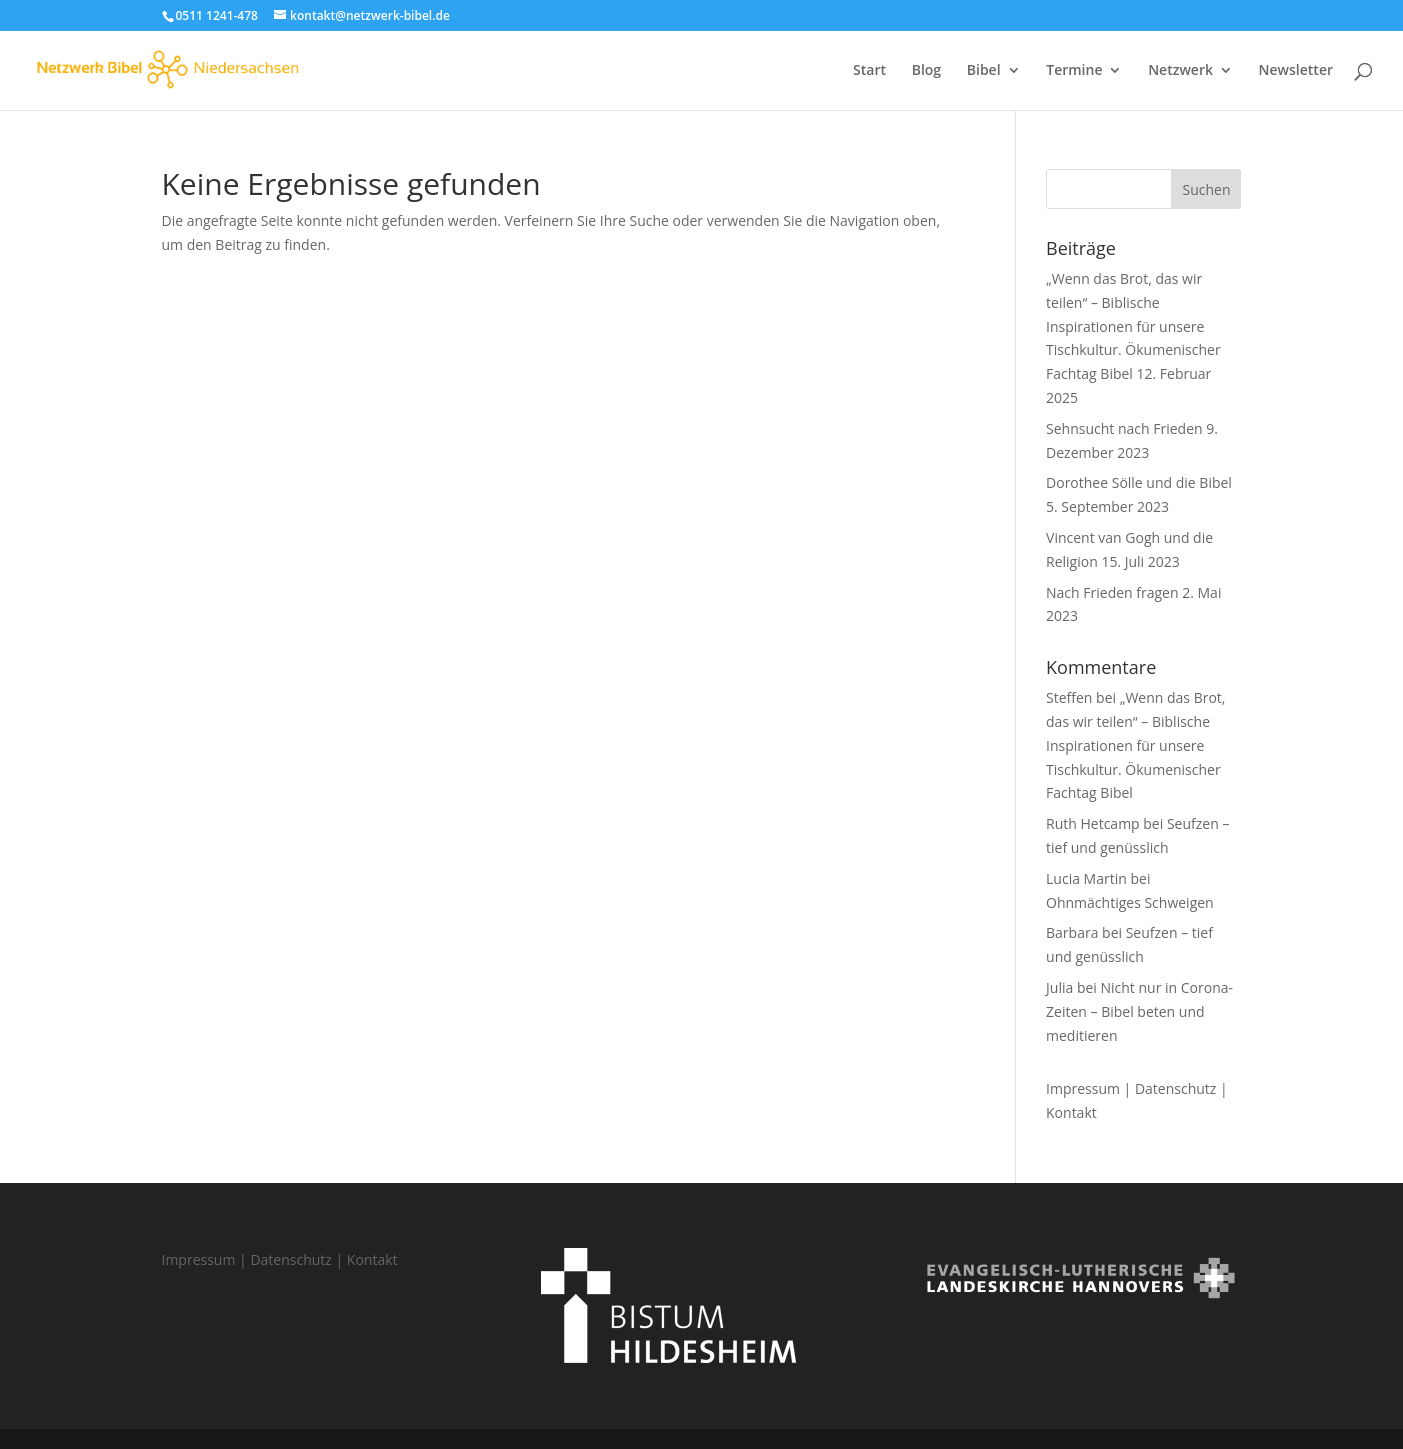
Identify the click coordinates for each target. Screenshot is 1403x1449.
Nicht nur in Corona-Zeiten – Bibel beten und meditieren (1139, 1011)
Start (869, 71)
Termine (1074, 71)
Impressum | (1090, 1088)
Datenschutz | (1181, 1088)
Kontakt (1071, 1112)
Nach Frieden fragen (1112, 592)
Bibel (984, 71)
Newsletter (1296, 71)
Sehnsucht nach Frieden (1124, 428)
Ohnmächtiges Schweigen (1130, 902)
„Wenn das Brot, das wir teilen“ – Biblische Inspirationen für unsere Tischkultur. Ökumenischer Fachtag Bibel (1133, 326)
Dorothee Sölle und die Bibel (1139, 482)
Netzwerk (1180, 71)
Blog (926, 71)
